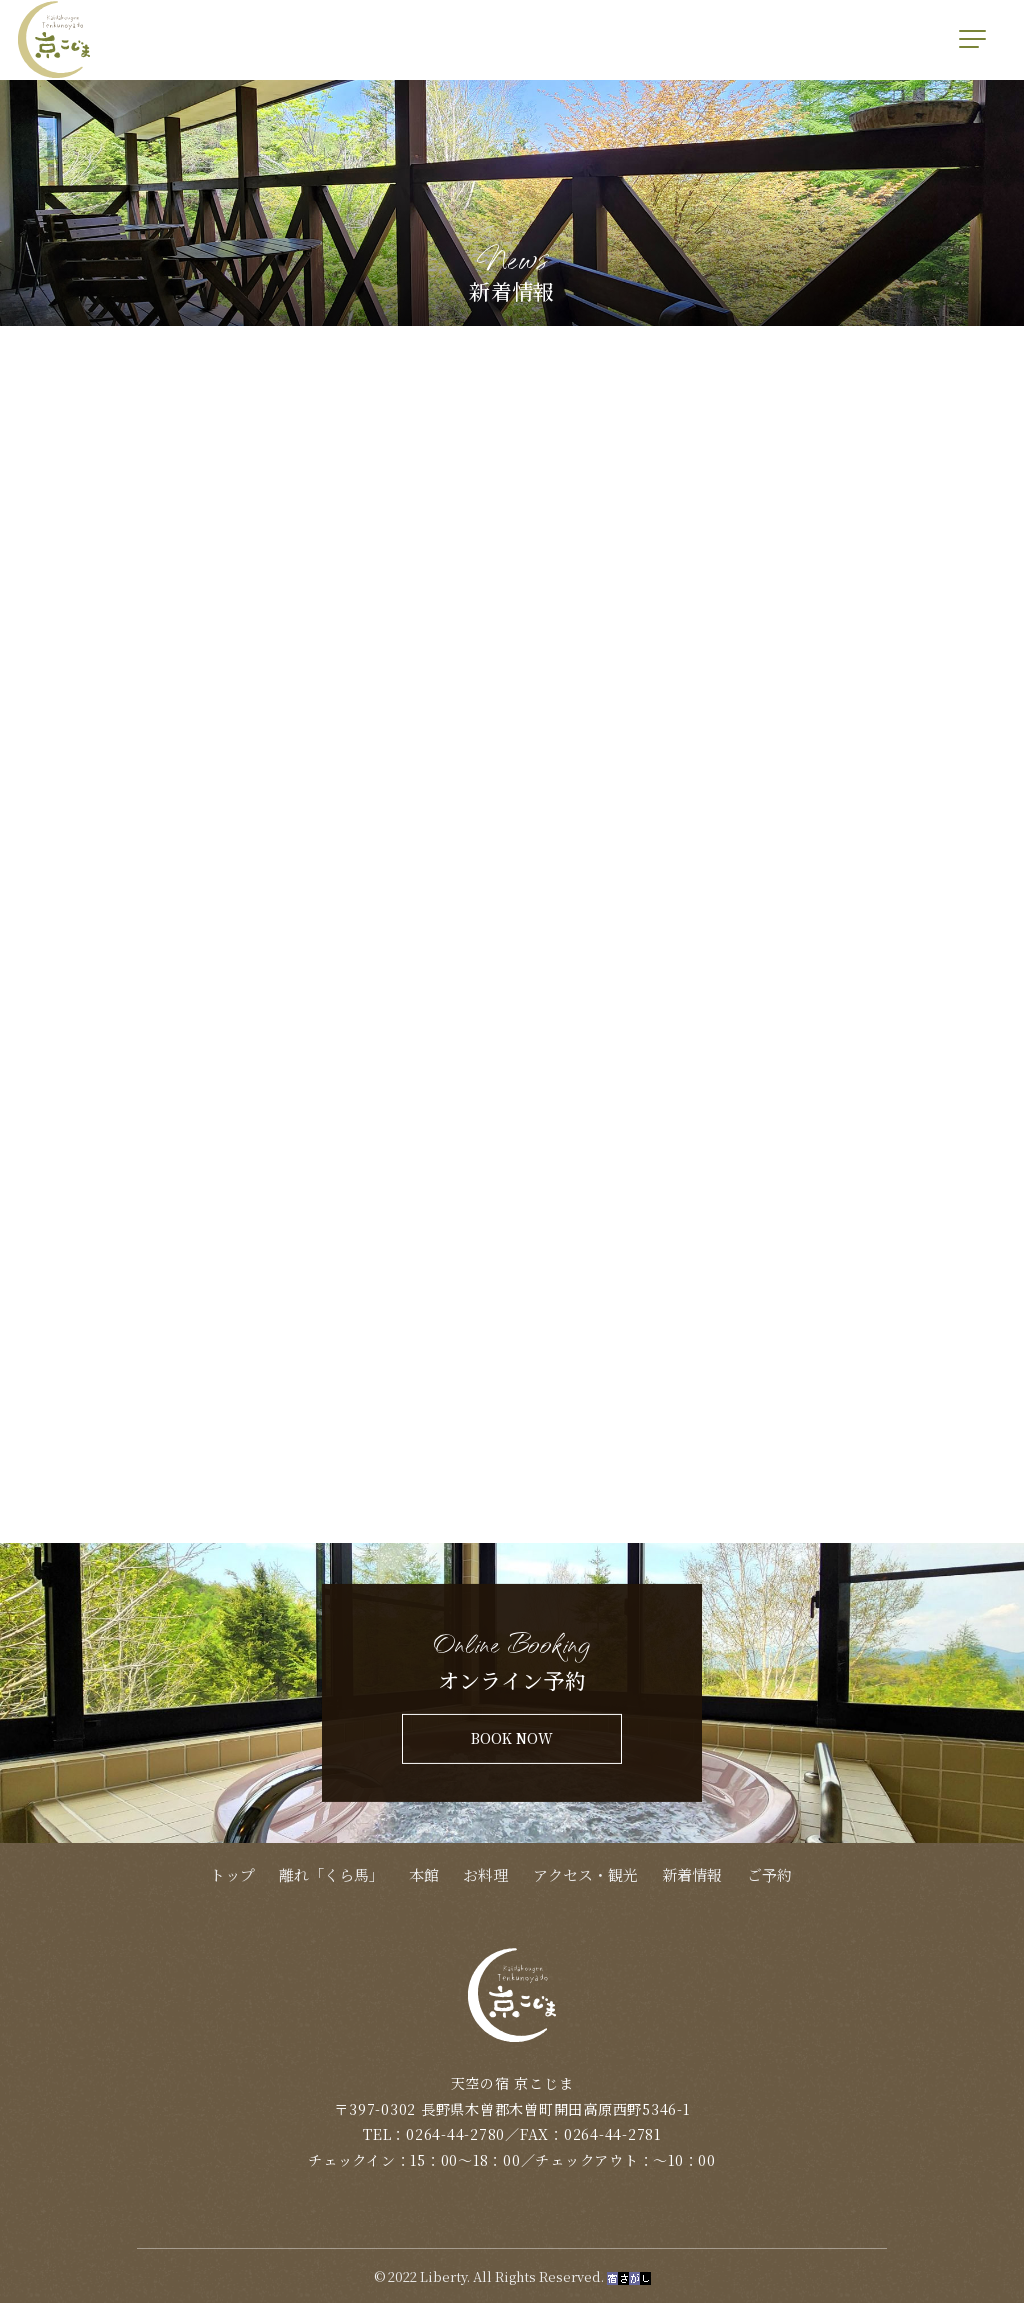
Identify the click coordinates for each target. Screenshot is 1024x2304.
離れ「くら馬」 (331, 1876)
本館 (424, 1876)
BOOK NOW (512, 1740)
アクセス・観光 (585, 1876)
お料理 (485, 1876)
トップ (232, 1876)
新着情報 (692, 1876)
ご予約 (769, 1876)
